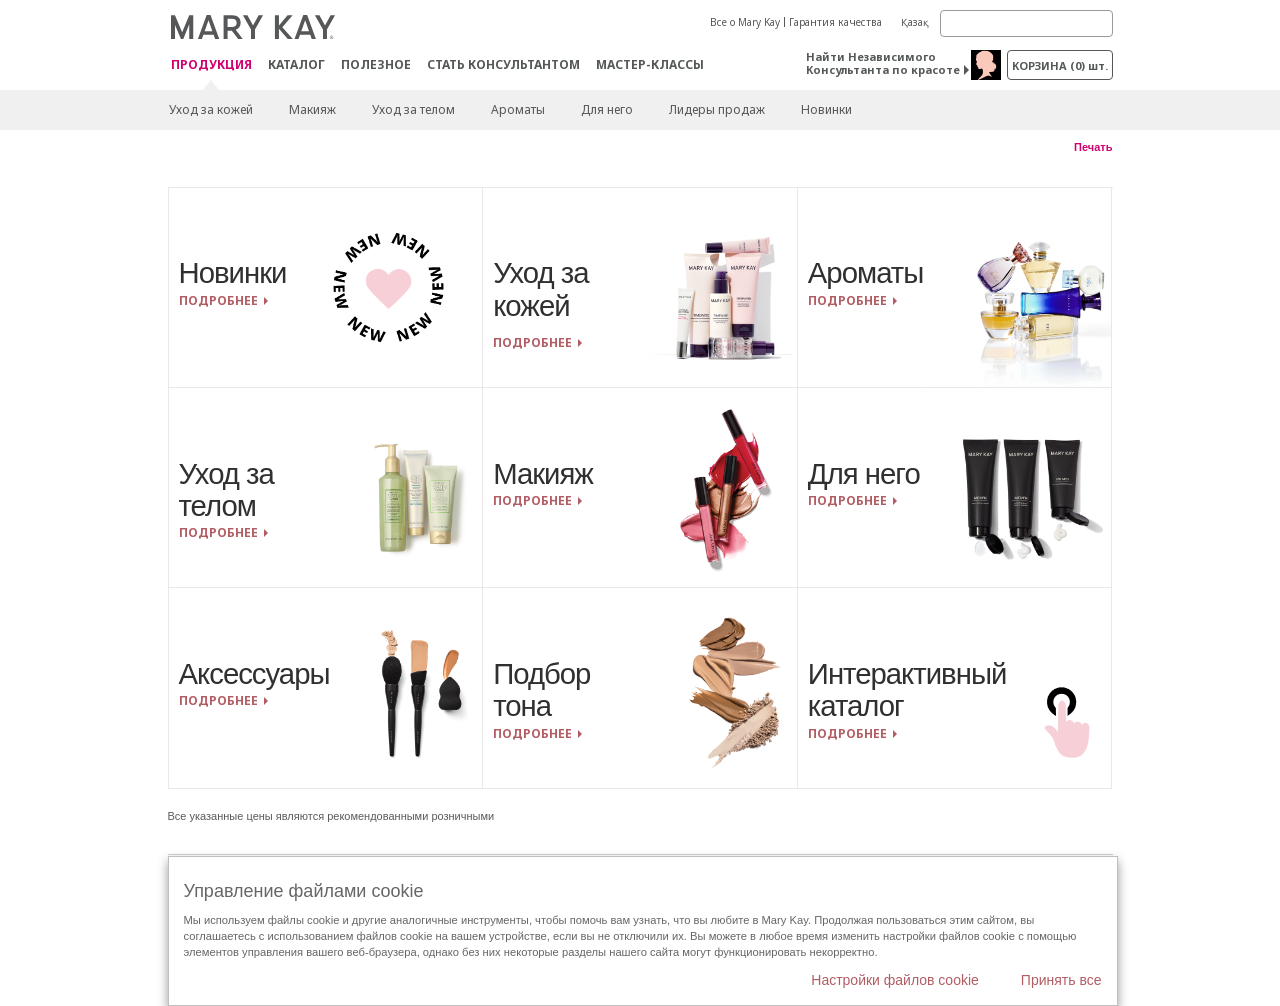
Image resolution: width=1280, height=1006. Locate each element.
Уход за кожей (211, 109)
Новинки (826, 109)
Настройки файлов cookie (895, 980)
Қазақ (915, 22)
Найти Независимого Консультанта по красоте (883, 63)
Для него (607, 109)
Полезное (376, 64)
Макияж (312, 109)
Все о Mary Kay (745, 22)
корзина (1060, 65)
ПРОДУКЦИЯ (211, 65)
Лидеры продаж (717, 109)
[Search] (1026, 23)
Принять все (1061, 980)
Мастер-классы (650, 64)
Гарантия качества (835, 22)
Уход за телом (413, 109)
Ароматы (518, 109)
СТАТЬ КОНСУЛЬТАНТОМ (503, 64)
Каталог (296, 64)
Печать (1093, 147)
